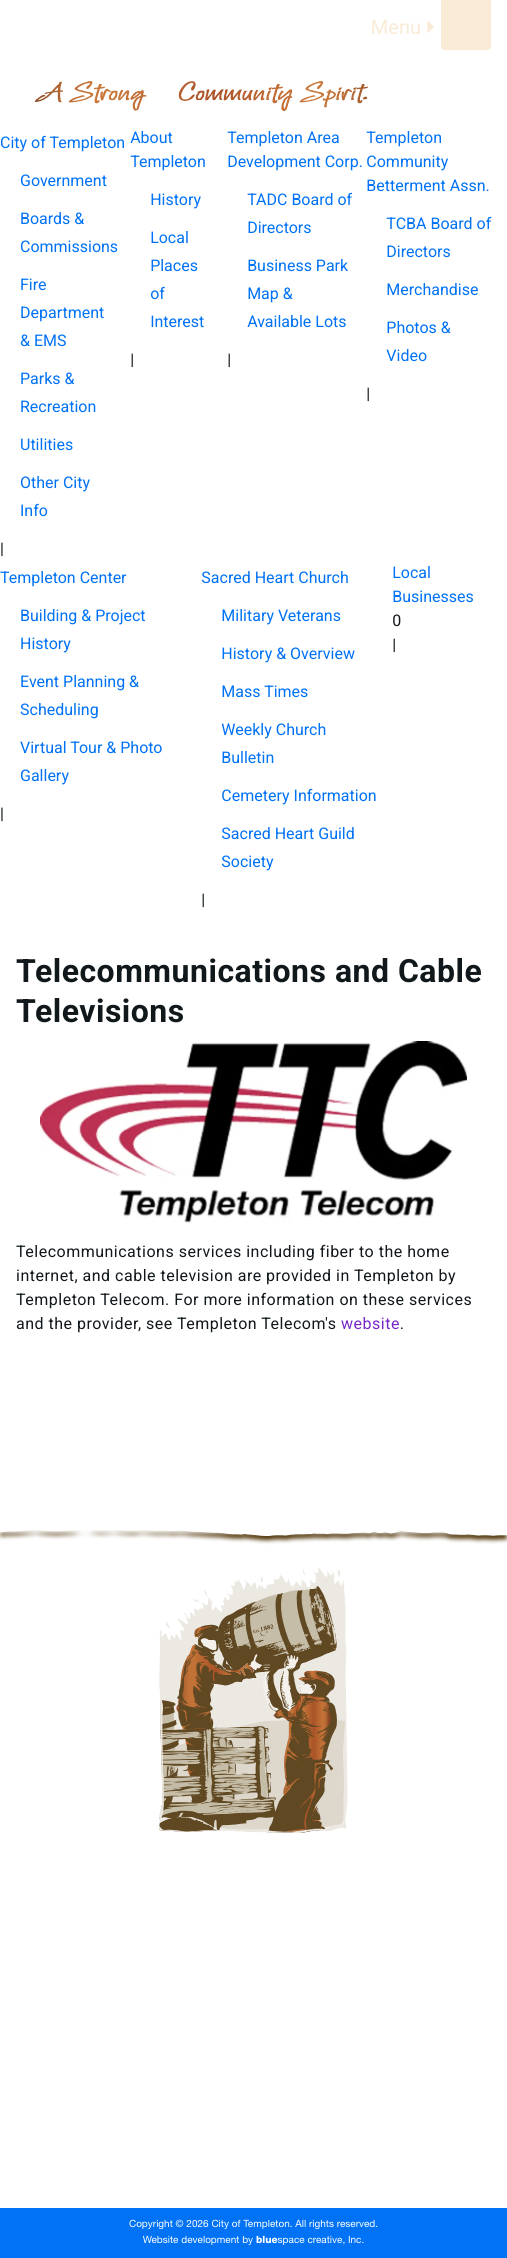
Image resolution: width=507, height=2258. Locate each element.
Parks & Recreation (58, 392)
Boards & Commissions (69, 232)
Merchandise (432, 289)
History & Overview (288, 653)
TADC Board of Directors (299, 213)
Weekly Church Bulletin (273, 743)
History (175, 199)
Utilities (46, 444)
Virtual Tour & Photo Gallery (91, 761)
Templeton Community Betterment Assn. (253, 2058)
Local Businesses (253, 2154)
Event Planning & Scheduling (79, 695)
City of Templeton (254, 1962)
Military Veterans (281, 615)
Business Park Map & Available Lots (297, 293)
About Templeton (254, 1994)
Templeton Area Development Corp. (253, 2026)
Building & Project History (83, 629)
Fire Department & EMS (62, 312)
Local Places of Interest (177, 279)
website (370, 1323)
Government (63, 180)
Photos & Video (418, 341)
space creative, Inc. (310, 2241)
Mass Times (264, 691)
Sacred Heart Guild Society (287, 847)
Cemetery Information (298, 795)
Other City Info (55, 496)
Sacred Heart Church (253, 2122)
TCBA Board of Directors (438, 237)
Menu (406, 27)
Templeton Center (253, 2090)
